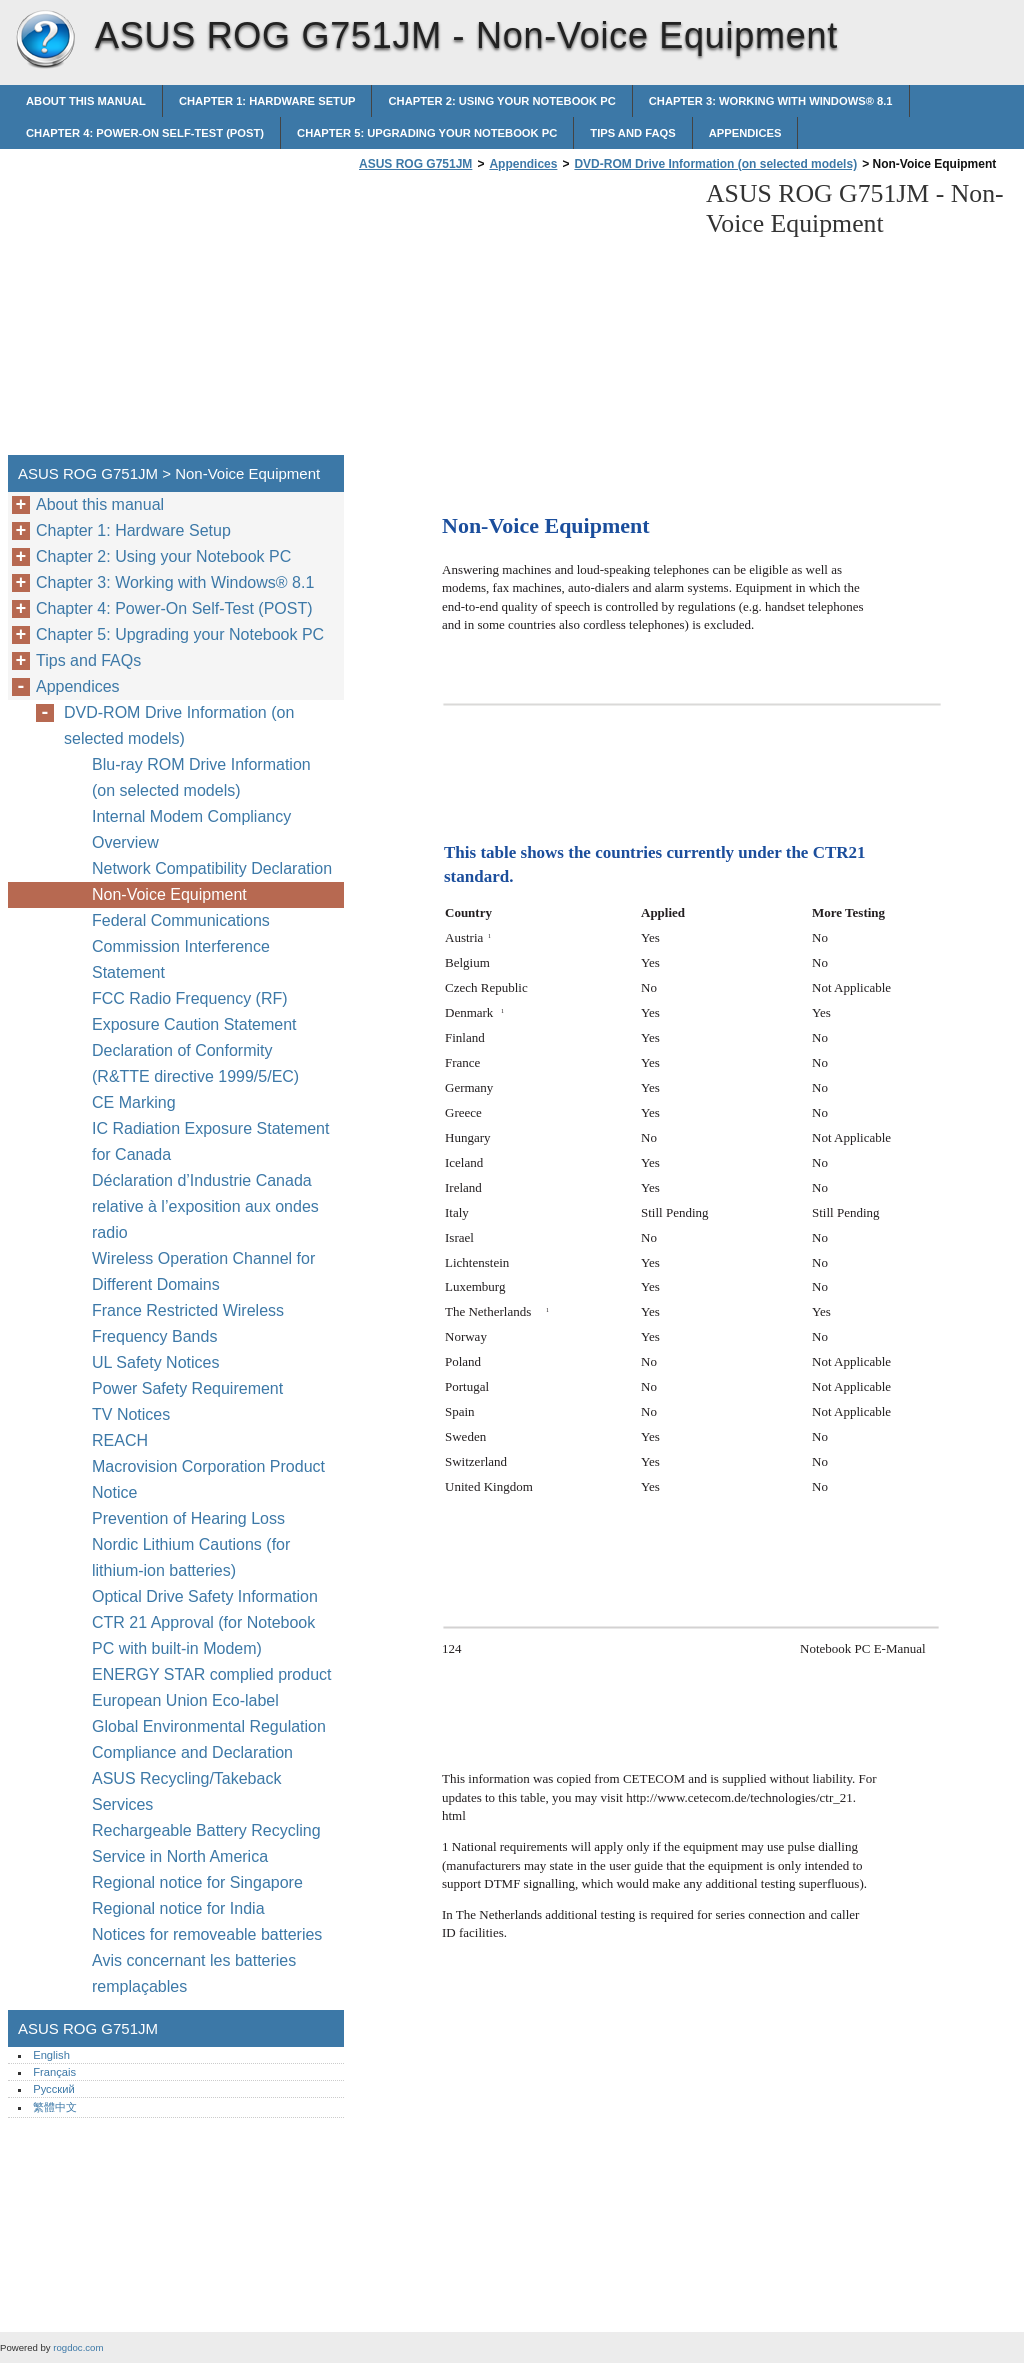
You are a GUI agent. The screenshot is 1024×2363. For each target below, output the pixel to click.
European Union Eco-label (185, 1700)
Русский (54, 2089)
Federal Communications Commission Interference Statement (181, 946)
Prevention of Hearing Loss (188, 1518)
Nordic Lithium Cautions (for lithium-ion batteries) (191, 1557)
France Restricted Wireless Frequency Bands (188, 1323)
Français (54, 2072)
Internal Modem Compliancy (191, 816)
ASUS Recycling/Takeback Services (186, 1791)
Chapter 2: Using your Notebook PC (501, 101)
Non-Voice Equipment (171, 894)
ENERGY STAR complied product (212, 1674)
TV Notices (131, 1414)
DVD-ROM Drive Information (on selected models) (715, 164)
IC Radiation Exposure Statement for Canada (210, 1141)
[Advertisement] (522, 319)
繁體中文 (55, 2107)
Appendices (745, 133)
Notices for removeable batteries (207, 1934)
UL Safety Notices (155, 1362)
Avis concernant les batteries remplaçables (194, 1973)
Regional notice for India (178, 1908)
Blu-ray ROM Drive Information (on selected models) (201, 777)
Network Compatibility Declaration (212, 868)
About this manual (86, 101)
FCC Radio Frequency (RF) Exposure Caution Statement (194, 1011)
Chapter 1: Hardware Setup (267, 101)
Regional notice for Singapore (197, 1882)
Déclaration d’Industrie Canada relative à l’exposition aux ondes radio (205, 1206)
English (51, 2055)
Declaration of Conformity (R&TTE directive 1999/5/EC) (195, 1063)
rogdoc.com (78, 2347)
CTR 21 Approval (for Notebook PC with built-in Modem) (203, 1635)
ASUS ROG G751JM (45, 40)
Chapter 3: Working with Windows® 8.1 (771, 101)
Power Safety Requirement (187, 1388)
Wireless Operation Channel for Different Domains (203, 1271)
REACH (120, 1440)
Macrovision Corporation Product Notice (208, 1479)
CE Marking (134, 1102)
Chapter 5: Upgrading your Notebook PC (427, 133)
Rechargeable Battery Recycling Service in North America (206, 1843)
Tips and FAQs (632, 133)
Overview (125, 842)
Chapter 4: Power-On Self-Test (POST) (145, 133)
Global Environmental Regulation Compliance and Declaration (209, 1739)
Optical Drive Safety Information (205, 1596)
